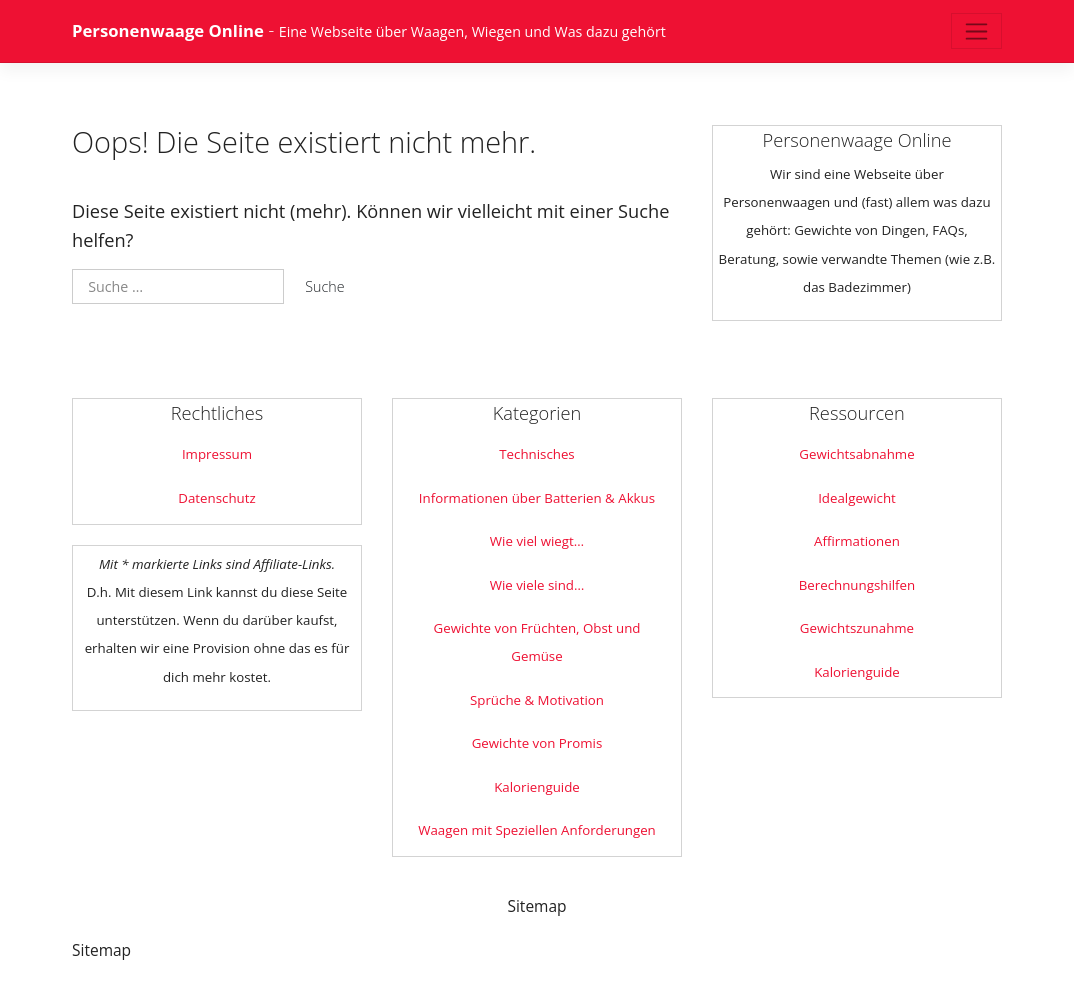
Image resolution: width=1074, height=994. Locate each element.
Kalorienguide (537, 787)
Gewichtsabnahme (856, 454)
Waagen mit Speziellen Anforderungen (537, 830)
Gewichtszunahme (857, 628)
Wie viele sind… (537, 585)
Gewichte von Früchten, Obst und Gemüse (537, 642)
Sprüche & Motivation (537, 700)
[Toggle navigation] (977, 31)
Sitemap (536, 906)
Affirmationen (857, 541)
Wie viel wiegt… (537, 541)
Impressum (217, 454)
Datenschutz (216, 498)
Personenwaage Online (168, 30)
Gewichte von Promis (537, 743)
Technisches (537, 454)
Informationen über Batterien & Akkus (537, 498)
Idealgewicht (857, 498)
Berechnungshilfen (857, 585)
